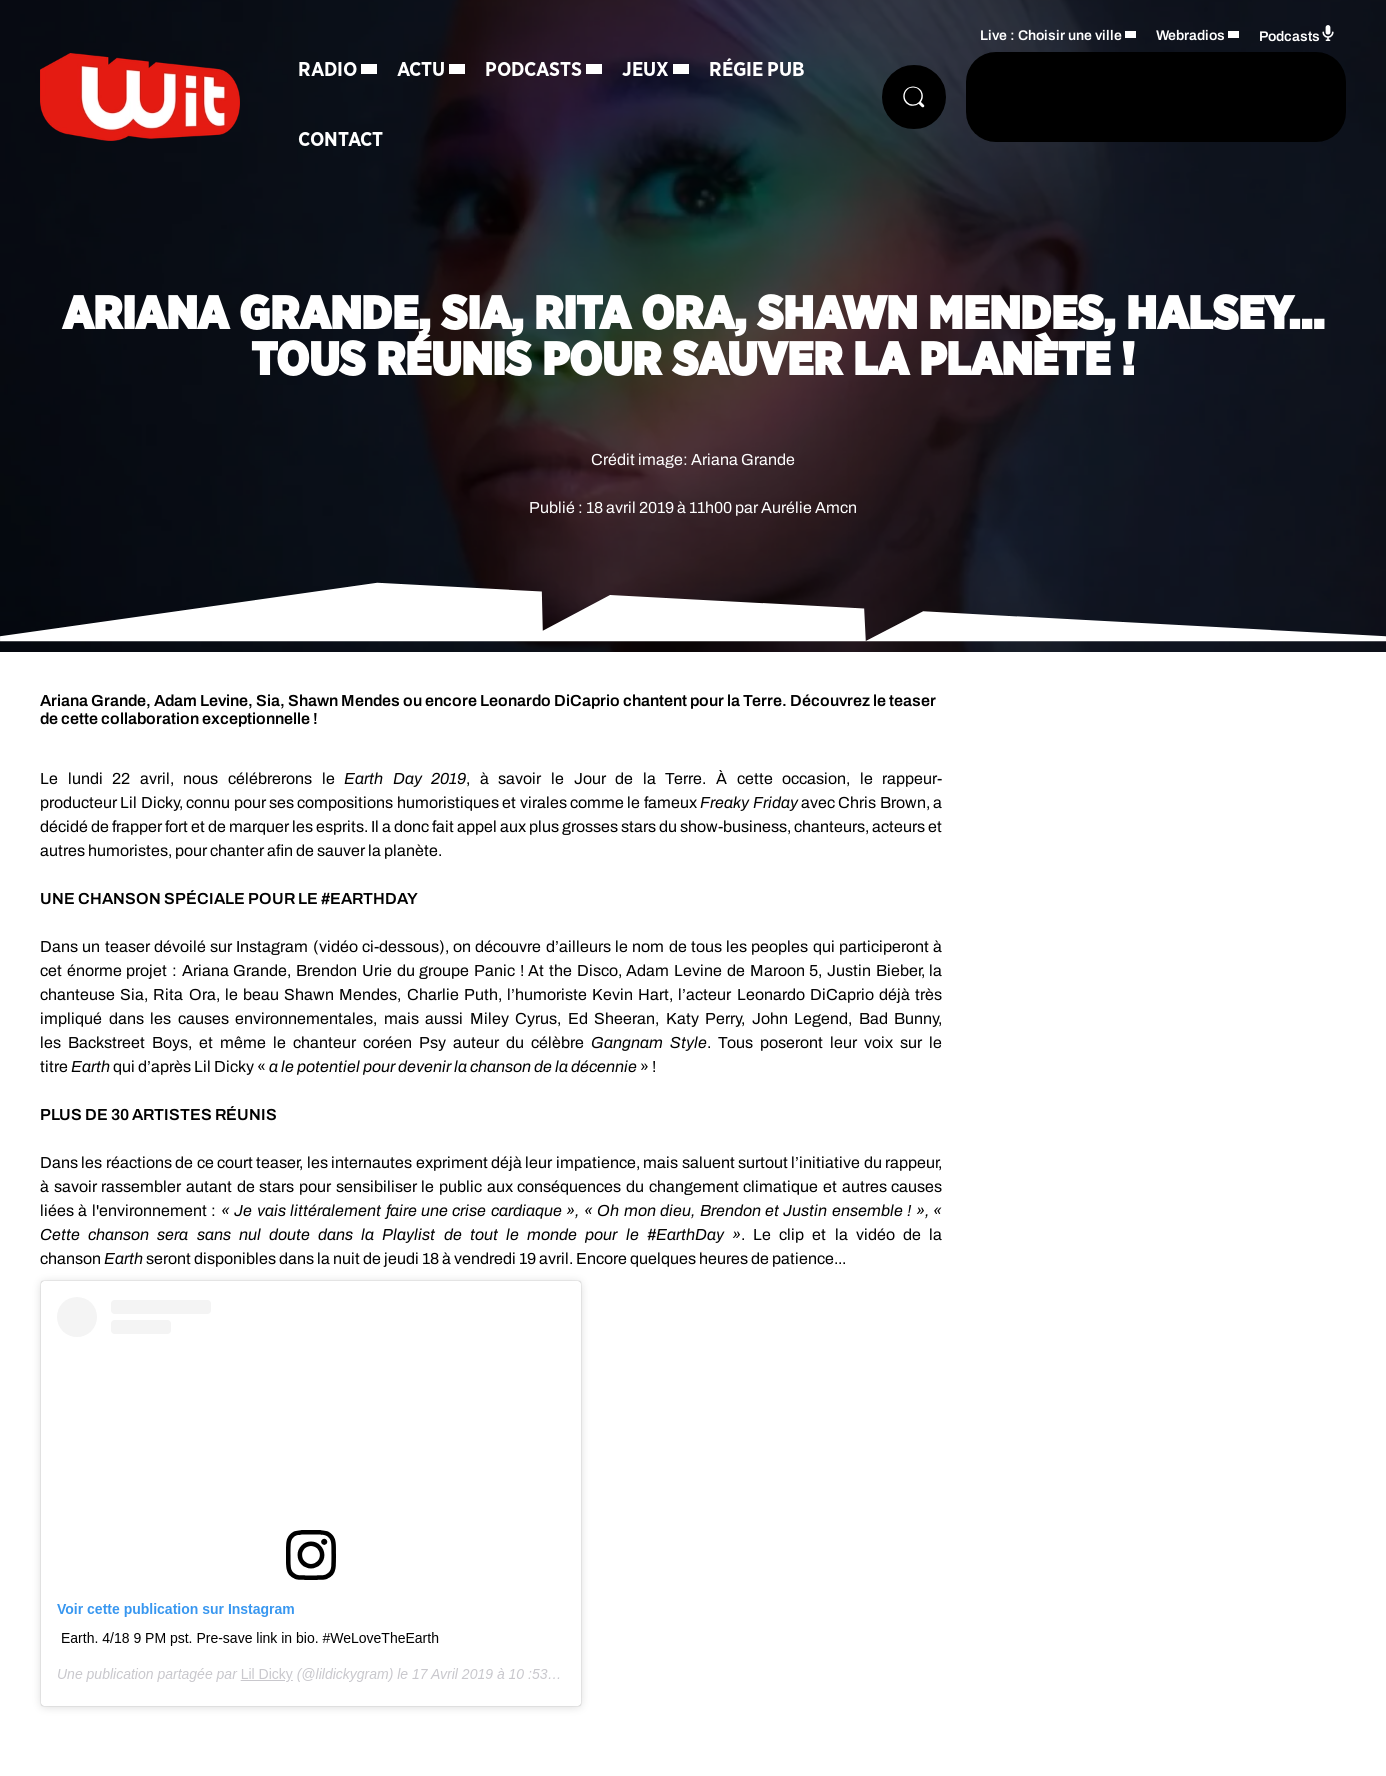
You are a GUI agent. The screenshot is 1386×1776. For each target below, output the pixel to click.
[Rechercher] (914, 97)
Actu (421, 70)
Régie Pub (757, 70)
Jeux (645, 70)
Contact (340, 140)
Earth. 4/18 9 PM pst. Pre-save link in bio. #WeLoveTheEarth (250, 1638)
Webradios (1190, 35)
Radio (327, 70)
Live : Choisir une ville (1051, 35)
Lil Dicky (267, 1674)
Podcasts (533, 70)
